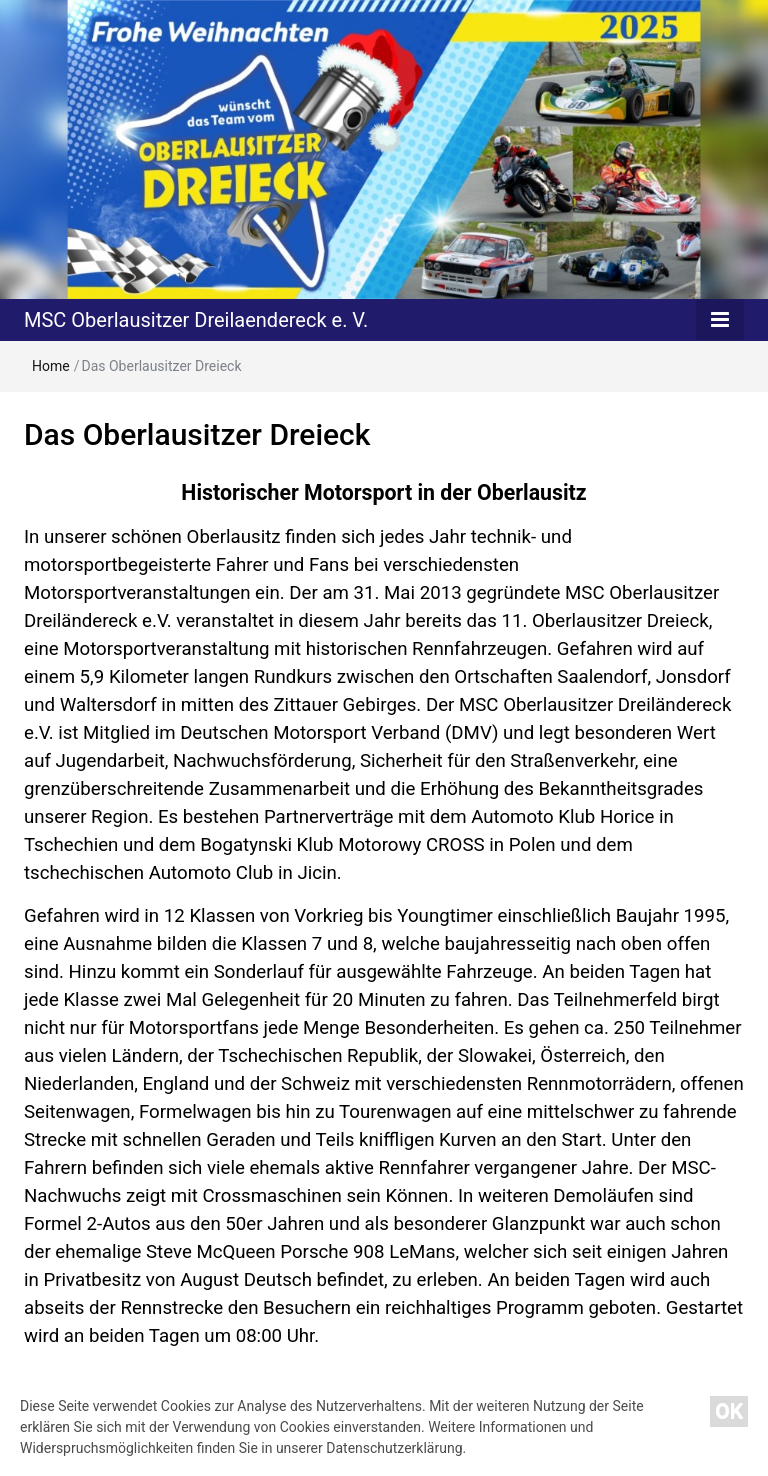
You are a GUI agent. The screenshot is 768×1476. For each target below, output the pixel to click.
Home (51, 366)
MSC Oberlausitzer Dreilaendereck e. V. (196, 320)
